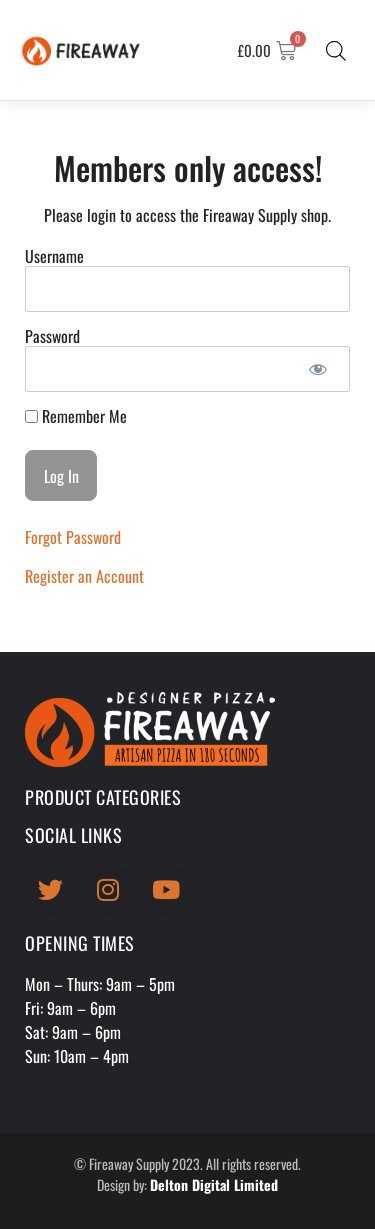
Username (54, 256)
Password (52, 336)
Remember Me (76, 416)
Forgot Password (73, 537)
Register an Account (84, 576)
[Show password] (317, 369)
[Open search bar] (336, 50)
